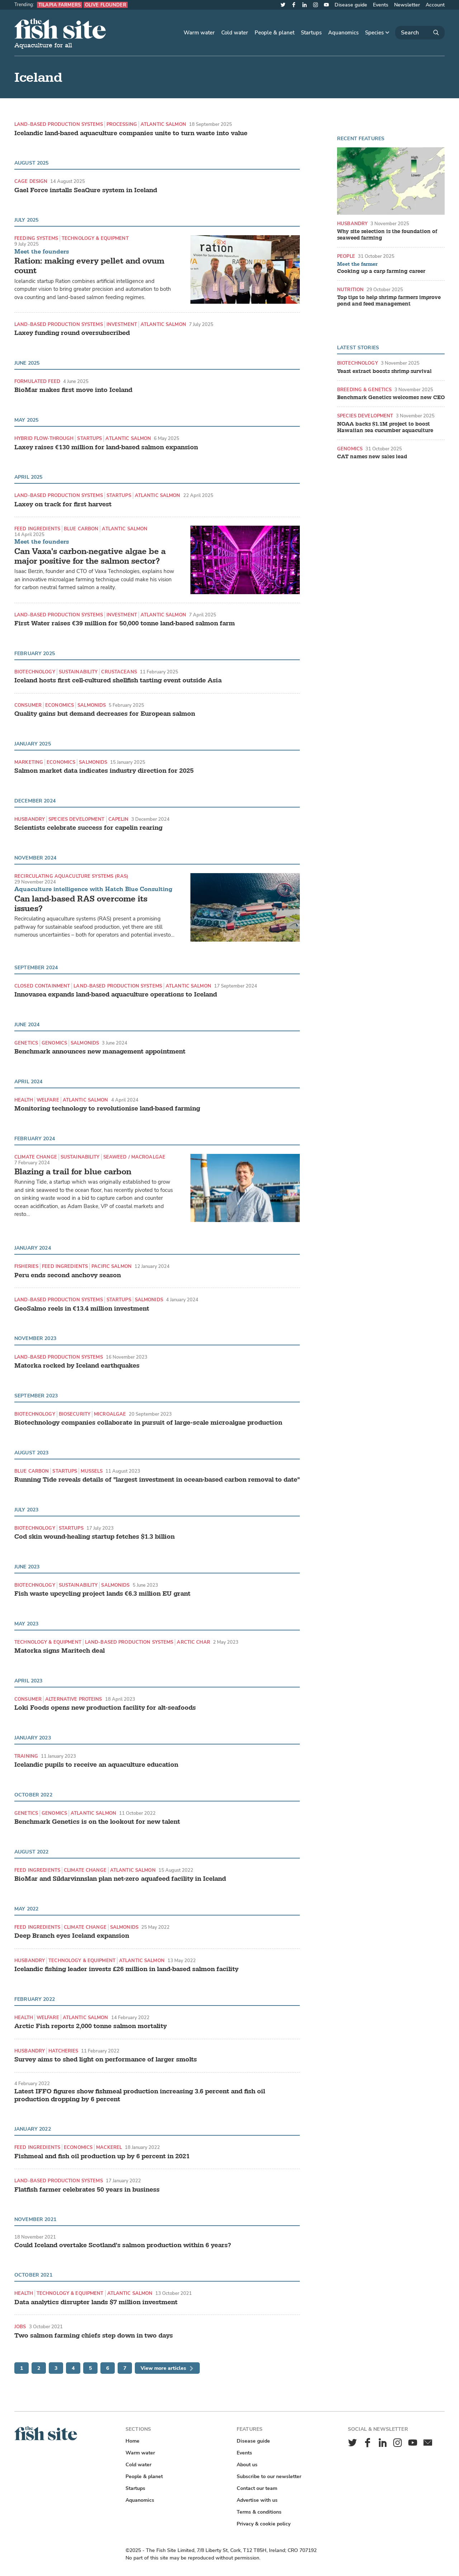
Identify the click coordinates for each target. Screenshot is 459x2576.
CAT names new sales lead (372, 457)
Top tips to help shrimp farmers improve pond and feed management (389, 300)
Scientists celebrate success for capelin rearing (88, 828)
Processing (122, 124)
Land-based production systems (58, 124)
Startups (311, 32)
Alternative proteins (73, 1699)
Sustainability (78, 672)
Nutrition (350, 290)
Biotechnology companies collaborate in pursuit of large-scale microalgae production (148, 1423)
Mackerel (109, 2147)
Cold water (234, 32)
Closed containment (42, 986)
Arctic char (193, 1642)
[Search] (420, 32)
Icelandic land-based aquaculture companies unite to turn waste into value (130, 133)
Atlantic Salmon (163, 124)
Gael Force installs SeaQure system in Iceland (85, 190)
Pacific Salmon (111, 1266)
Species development (76, 819)
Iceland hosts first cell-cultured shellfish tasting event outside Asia (118, 681)
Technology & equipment (95, 238)
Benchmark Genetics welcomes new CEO (391, 397)
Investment (122, 324)
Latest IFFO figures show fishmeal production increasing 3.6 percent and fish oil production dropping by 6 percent (139, 2095)
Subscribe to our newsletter (269, 2476)
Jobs (20, 2327)
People (346, 256)
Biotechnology (34, 672)
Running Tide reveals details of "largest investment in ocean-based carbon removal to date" (157, 1480)
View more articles (167, 2368)
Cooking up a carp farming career (381, 271)
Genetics (26, 1043)
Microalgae (110, 1414)
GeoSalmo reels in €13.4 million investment (81, 1309)
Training (26, 1756)
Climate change (35, 1157)
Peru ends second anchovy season (67, 1275)
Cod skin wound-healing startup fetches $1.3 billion (94, 1537)
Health (23, 1100)
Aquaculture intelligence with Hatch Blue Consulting (93, 889)
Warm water (199, 32)
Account (435, 4)
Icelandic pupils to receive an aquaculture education (96, 1765)
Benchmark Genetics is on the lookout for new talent (97, 1822)
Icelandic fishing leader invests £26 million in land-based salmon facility (126, 1969)
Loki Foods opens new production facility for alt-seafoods (105, 1708)
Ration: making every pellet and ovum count (89, 266)
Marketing (28, 762)
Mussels (92, 1471)
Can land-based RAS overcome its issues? (80, 904)
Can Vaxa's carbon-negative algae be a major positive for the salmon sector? (90, 556)
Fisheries (26, 1266)
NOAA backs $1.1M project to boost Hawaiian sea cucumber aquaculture (385, 427)
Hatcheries (63, 2051)
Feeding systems (36, 238)
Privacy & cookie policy (263, 2523)
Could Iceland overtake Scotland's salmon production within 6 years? (122, 2245)
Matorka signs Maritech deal (59, 1651)
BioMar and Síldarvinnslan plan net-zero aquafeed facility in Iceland (120, 1879)
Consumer (28, 705)
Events (380, 4)
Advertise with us (257, 2500)
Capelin (118, 819)
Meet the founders (41, 251)
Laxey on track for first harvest (63, 504)
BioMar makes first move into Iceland (73, 390)
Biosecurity (74, 1414)
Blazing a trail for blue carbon (72, 1171)
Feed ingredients (37, 529)
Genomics (54, 1043)
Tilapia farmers (59, 5)
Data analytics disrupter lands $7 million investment (96, 2302)
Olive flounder (105, 5)
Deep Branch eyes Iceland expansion (71, 1936)
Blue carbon (81, 529)
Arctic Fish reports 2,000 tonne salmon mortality (90, 2026)
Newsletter (407, 4)
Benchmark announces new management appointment (99, 1052)
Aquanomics (343, 32)
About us (247, 2464)
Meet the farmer (357, 264)
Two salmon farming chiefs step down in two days (93, 2336)
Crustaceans (119, 672)
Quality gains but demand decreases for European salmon (104, 714)
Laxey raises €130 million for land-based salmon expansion (106, 447)
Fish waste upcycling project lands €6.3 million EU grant (102, 1594)
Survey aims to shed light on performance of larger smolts (105, 2060)
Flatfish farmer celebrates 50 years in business (87, 2190)
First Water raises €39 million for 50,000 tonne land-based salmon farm (124, 624)
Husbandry (29, 819)
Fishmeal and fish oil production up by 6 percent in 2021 (102, 2156)
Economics (59, 705)
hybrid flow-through (44, 438)
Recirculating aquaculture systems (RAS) (71, 876)
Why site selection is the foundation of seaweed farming (387, 234)
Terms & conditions (259, 2512)
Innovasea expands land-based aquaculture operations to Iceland (115, 995)
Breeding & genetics (364, 390)
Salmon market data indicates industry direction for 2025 (104, 771)
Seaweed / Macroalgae (134, 1157)
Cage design (30, 181)
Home (132, 2441)
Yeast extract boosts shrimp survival (384, 371)
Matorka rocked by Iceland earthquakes (76, 1366)
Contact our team (257, 2488)
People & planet (274, 32)
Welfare (48, 1100)
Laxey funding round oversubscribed (72, 333)
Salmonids (91, 705)
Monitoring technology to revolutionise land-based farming (107, 1109)
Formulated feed (37, 381)
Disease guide (351, 4)
